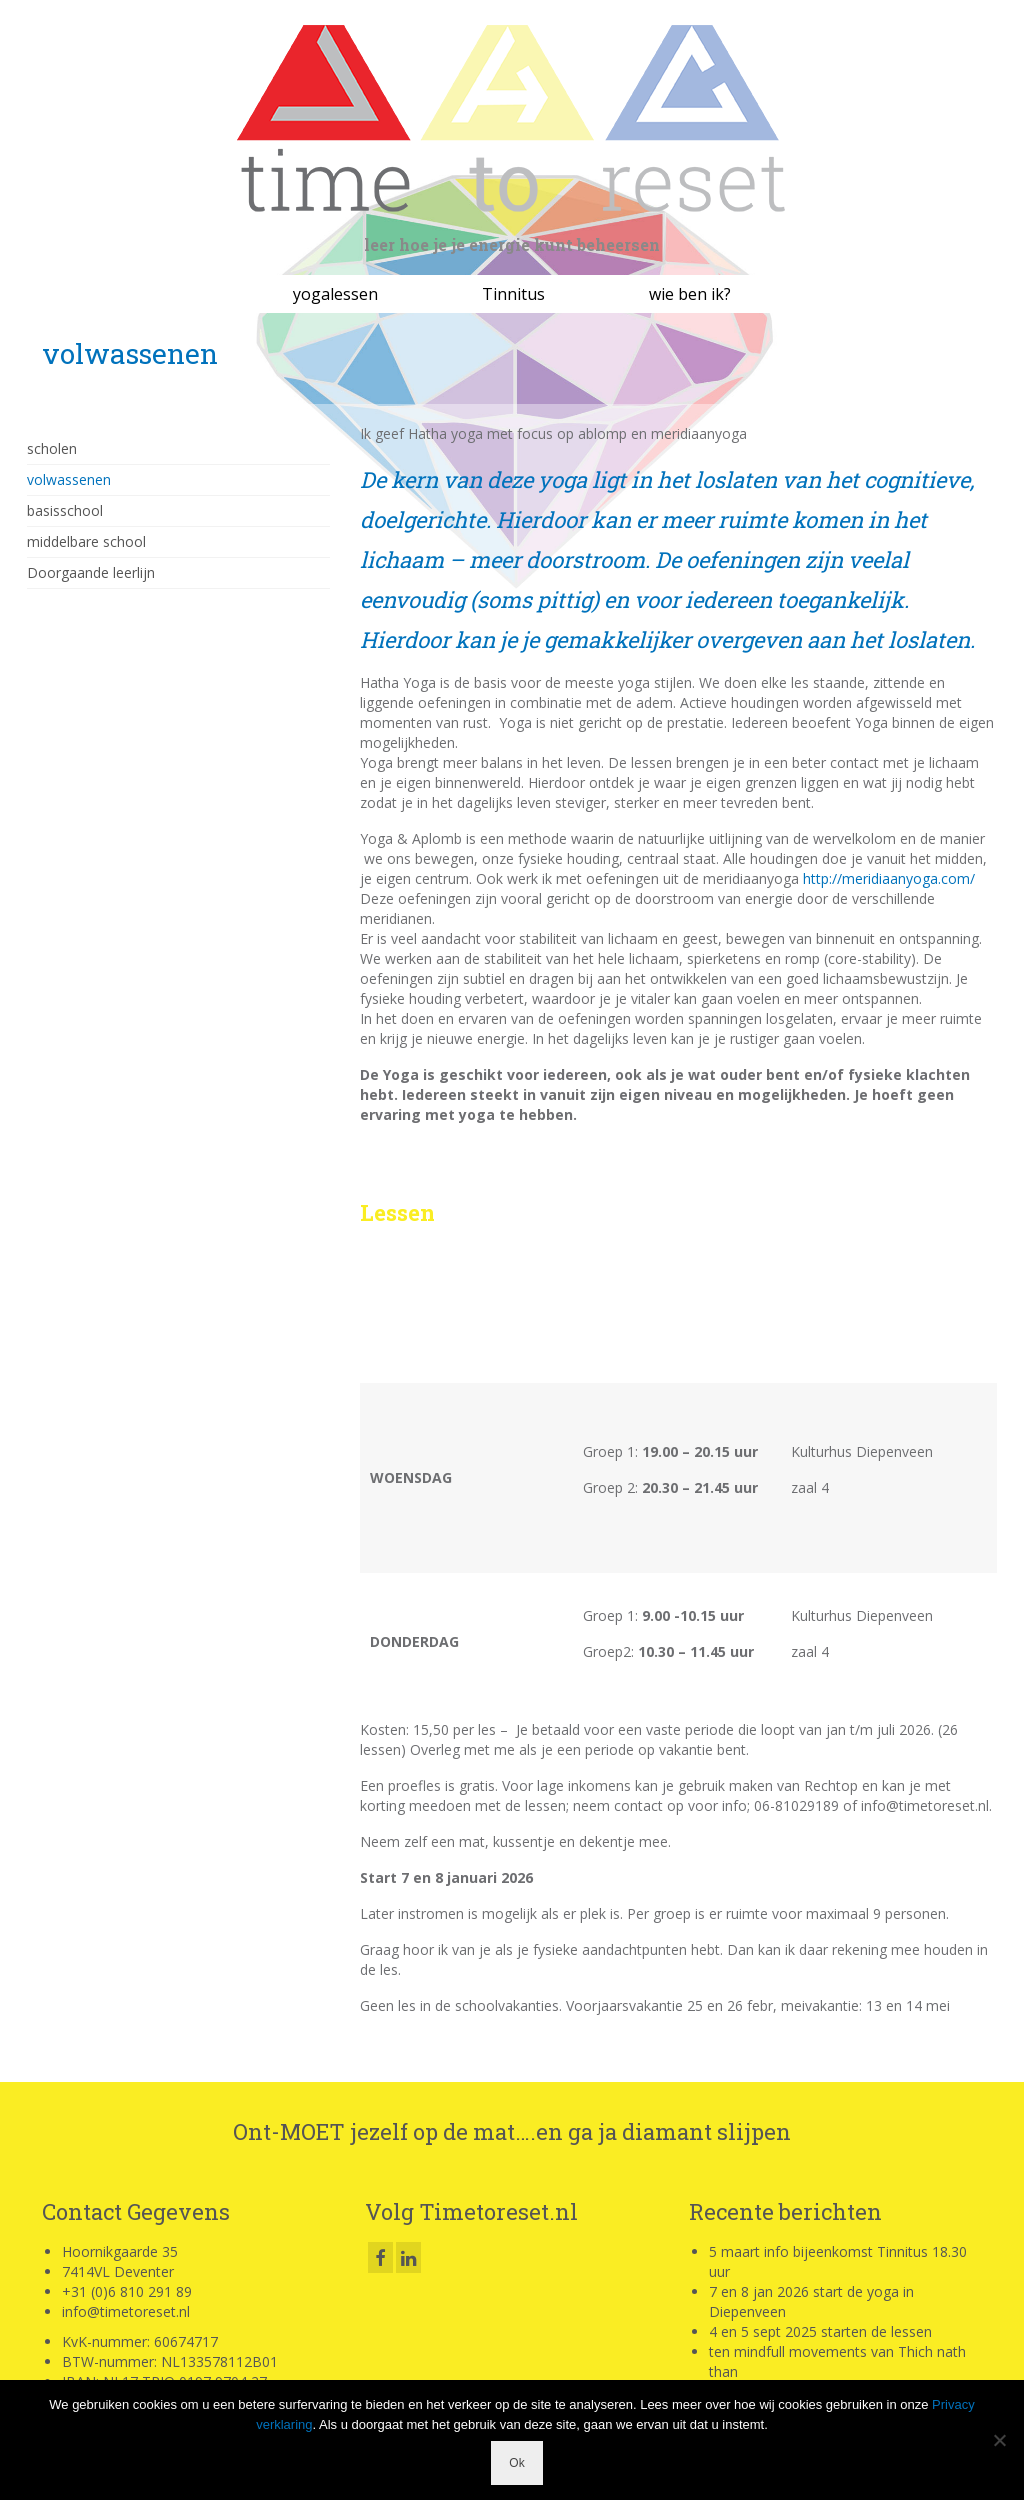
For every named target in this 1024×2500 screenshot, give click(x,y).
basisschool (65, 510)
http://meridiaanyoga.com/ (889, 878)
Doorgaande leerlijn (91, 572)
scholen (52, 448)
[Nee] (999, 2440)
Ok (516, 2463)
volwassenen (69, 479)
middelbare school (86, 541)
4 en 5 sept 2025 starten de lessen (820, 2331)
